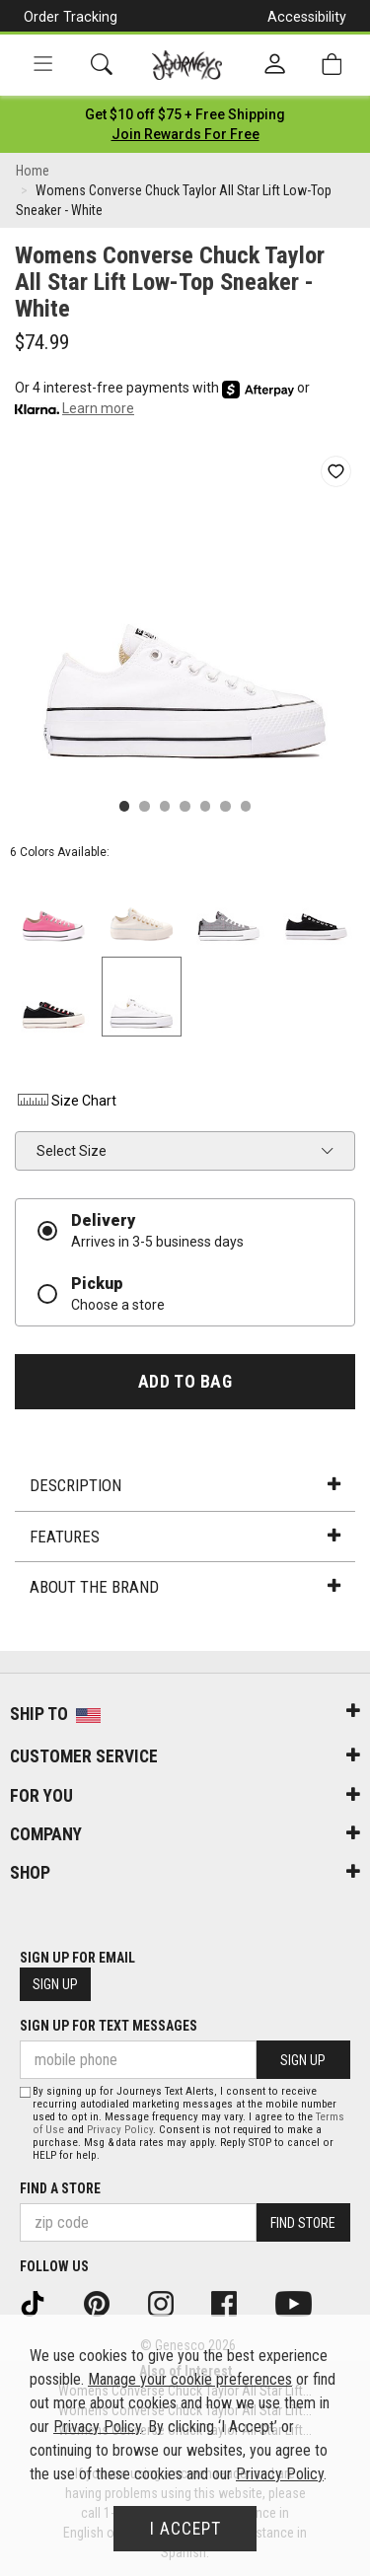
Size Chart (65, 1101)
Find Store (302, 2223)
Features (184, 1536)
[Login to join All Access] (185, 114)
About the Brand (184, 1587)
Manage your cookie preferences (190, 2379)
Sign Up (55, 1984)
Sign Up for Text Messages (108, 2026)
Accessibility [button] (306, 17)
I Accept (185, 2529)
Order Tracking (70, 17)
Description (184, 1485)
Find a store (60, 2188)
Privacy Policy (120, 2129)
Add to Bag (185, 1382)
